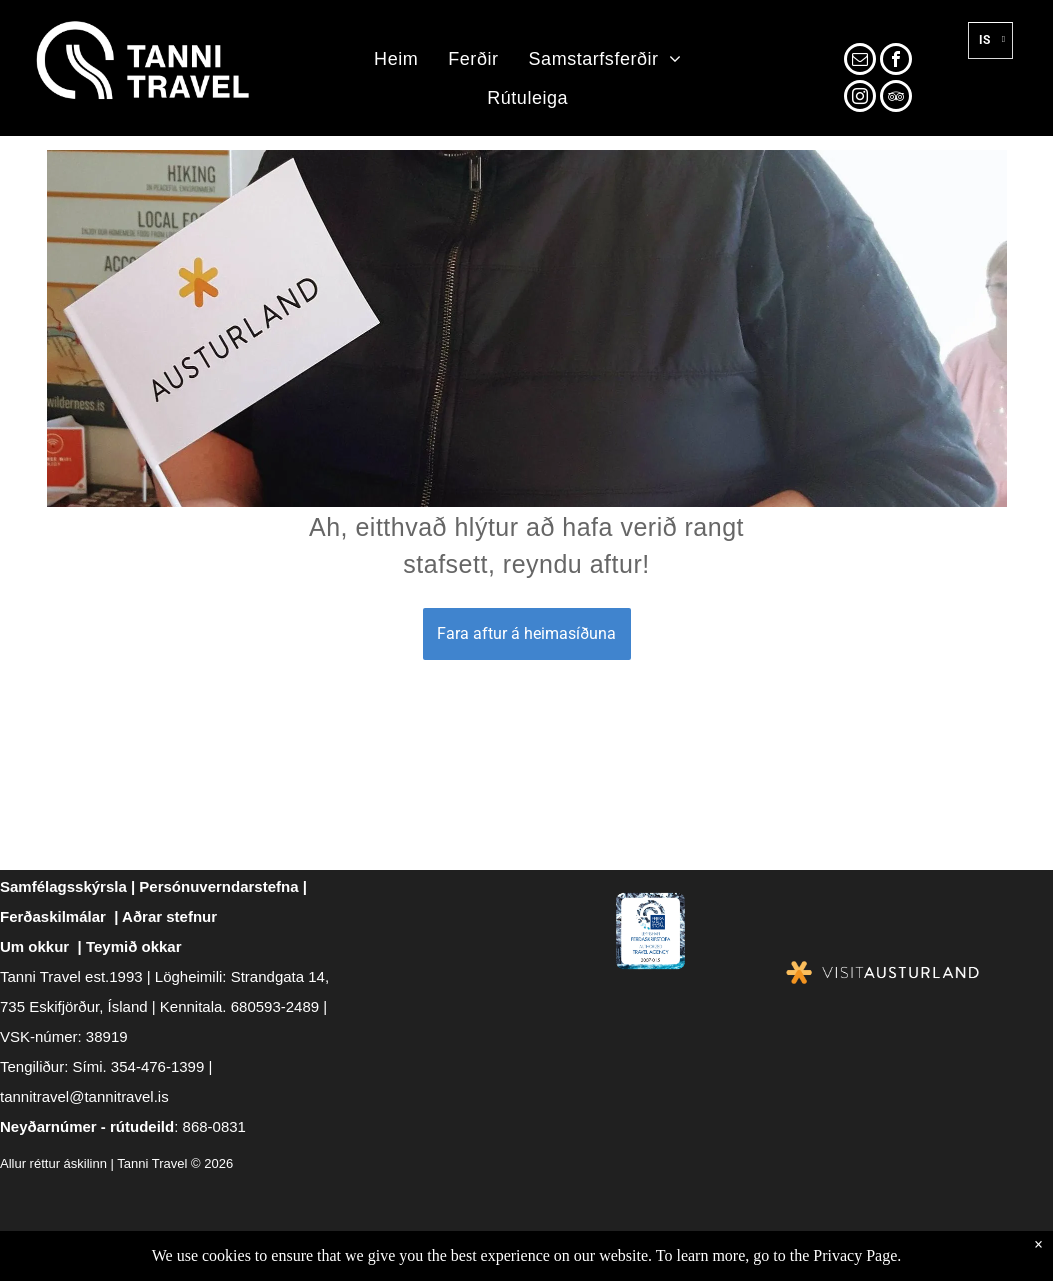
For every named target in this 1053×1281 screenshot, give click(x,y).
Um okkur (34, 946)
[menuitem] (396, 60)
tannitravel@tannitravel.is (84, 1096)
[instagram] (860, 98)
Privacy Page (855, 1255)
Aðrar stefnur (169, 916)
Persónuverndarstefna (218, 886)
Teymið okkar (134, 946)
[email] (860, 61)
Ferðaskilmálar (53, 916)
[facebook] (896, 61)
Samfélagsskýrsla (63, 886)
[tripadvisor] (896, 98)
